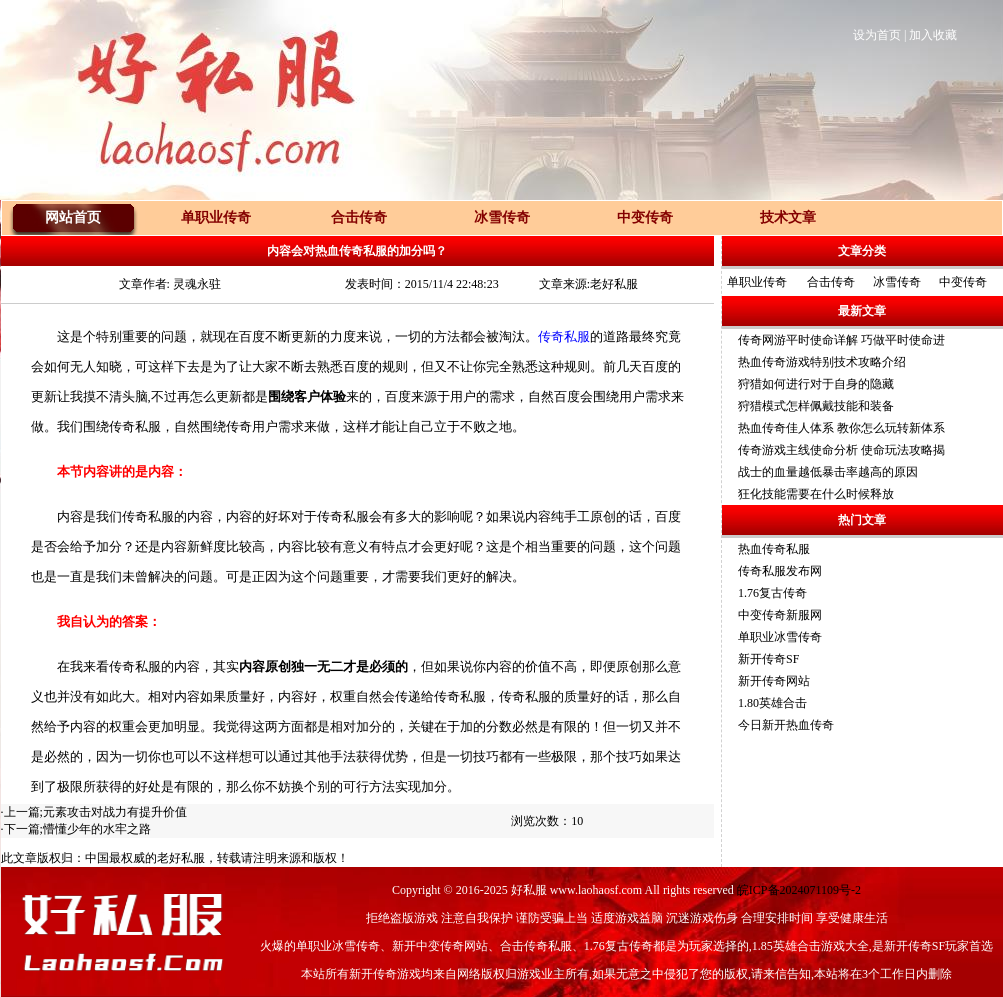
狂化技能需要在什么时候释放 (816, 494)
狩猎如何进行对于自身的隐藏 (816, 384)
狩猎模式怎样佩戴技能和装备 (816, 406)
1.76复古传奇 (772, 593)
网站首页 (73, 217)
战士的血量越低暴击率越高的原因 (828, 472)
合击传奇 (831, 282)
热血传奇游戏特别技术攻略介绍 (822, 362)
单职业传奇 (757, 282)
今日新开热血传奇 (786, 725)
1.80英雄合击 (772, 703)
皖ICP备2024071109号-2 (799, 890)
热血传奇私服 (774, 549)
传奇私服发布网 (780, 571)
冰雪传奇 (897, 282)
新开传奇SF (768, 659)
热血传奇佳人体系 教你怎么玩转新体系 (841, 428)
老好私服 (181, 858)
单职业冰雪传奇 (780, 637)
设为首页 (877, 35)
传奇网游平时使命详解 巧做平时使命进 (841, 340)
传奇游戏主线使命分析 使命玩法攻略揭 (841, 450)
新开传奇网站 (774, 681)
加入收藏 (933, 35)
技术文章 (788, 217)
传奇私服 (564, 336)
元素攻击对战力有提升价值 (115, 812)
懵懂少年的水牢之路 (97, 829)
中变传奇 (963, 282)
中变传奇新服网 (780, 615)
